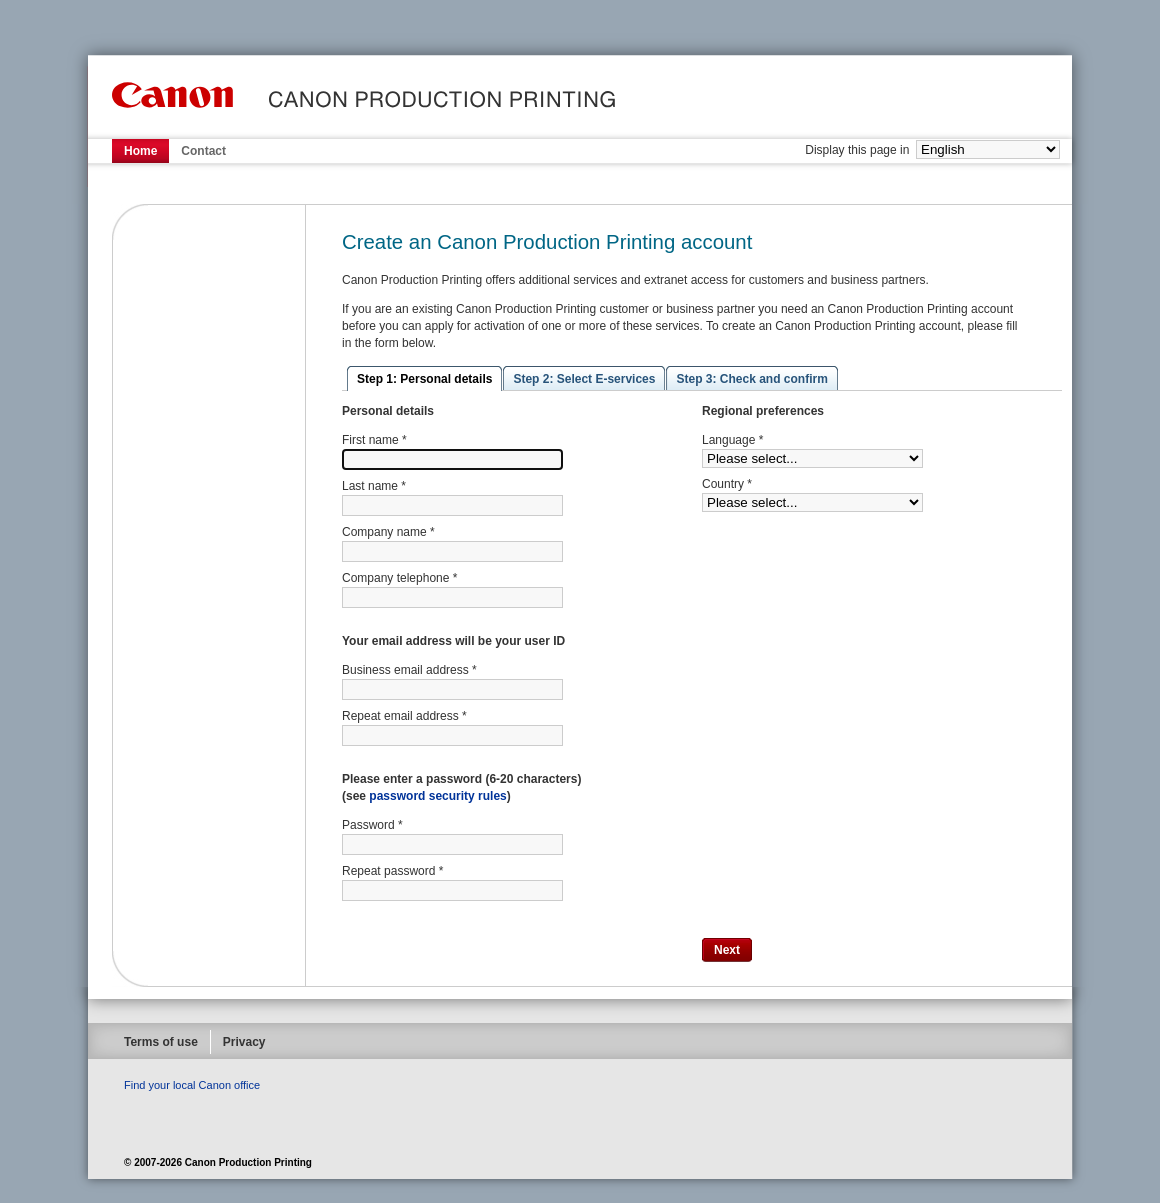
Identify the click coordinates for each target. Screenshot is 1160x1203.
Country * (727, 484)
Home (140, 151)
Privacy (244, 1042)
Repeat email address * (404, 716)
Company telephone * (399, 578)
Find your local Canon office (192, 1085)
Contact (203, 151)
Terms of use (161, 1042)
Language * (732, 440)
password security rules (437, 796)
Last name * (374, 486)
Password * (372, 825)
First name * (374, 440)
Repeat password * (392, 871)
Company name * (388, 532)
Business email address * (409, 670)
